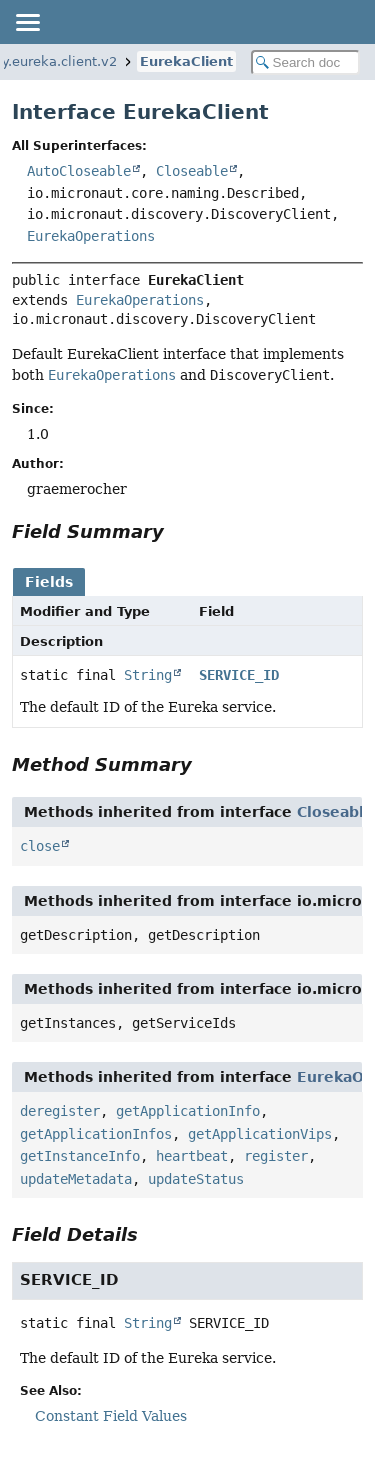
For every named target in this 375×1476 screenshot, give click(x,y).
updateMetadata (76, 1179)
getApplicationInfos (96, 1134)
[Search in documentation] (306, 62)
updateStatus (196, 1179)
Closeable (192, 171)
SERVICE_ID (239, 675)
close (40, 846)
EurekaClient (186, 61)
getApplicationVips (260, 1134)
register (276, 1156)
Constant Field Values (111, 1416)
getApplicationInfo (188, 1111)
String (148, 675)
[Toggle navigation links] (27, 22)
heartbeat (192, 1156)
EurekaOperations (91, 236)
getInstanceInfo (80, 1156)
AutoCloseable (79, 171)
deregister (60, 1111)
